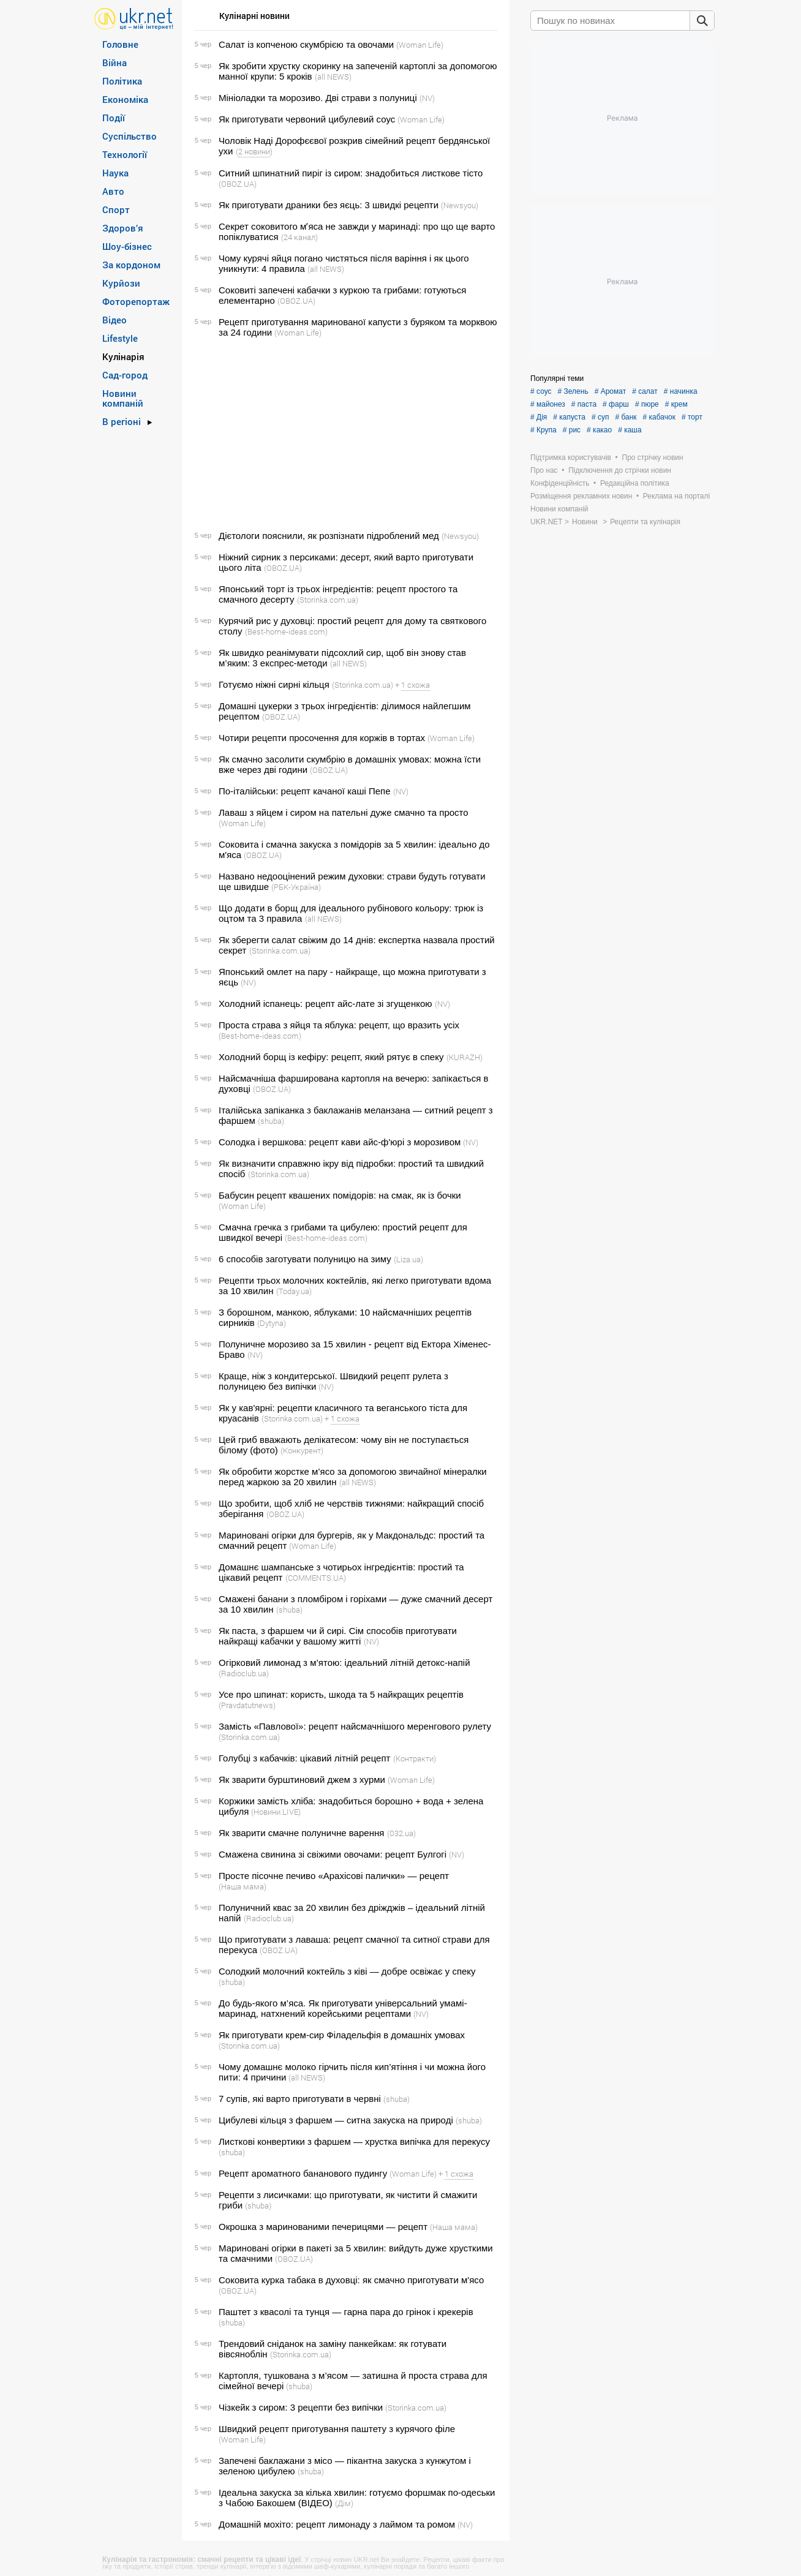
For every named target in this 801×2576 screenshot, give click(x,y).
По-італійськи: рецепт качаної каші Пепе (305, 791)
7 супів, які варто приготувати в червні (300, 2098)
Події (113, 117)
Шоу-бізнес (127, 246)
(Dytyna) (271, 1322)
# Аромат (610, 391)
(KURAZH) (464, 1057)
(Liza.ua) (408, 1259)
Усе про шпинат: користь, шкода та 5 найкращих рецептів (341, 1694)
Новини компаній (122, 398)
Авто (113, 191)
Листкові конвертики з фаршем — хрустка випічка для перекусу (354, 2141)
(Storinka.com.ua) (327, 599)
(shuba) (271, 1120)
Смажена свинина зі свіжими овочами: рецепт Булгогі (332, 1854)
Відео (114, 320)
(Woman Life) (419, 44)
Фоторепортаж (136, 301)
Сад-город (125, 375)
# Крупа (543, 430)
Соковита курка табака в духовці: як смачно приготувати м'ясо (351, 2280)
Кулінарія (123, 356)
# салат (645, 391)
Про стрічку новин (652, 457)
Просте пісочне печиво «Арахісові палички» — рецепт (334, 1875)
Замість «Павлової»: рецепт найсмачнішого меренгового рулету (355, 1726)
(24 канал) (299, 237)
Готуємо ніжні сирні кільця (274, 684)
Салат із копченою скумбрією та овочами (306, 44)
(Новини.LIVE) (276, 1811)
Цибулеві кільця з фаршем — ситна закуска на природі (336, 2120)
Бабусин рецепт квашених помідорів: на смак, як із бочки (340, 1195)
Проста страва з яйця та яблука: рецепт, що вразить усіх (339, 1025)
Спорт (116, 209)
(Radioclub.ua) (244, 1673)
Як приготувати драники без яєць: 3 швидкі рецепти (328, 205)
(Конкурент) (301, 1450)
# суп (600, 417)
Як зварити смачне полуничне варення (301, 1833)
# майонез (547, 404)
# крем (676, 404)
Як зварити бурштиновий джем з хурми (302, 1779)
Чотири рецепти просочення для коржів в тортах (322, 738)
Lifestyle (120, 338)
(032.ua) (401, 1833)
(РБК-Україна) (296, 886)
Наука (115, 173)
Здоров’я (122, 228)
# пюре (647, 404)
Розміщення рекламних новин (581, 496)
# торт (692, 417)
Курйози (121, 283)
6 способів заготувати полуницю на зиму (305, 1259)
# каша (630, 430)
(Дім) (344, 2503)
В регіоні (121, 421)
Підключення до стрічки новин (619, 470)
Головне (120, 44)
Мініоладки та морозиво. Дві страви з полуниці (318, 97)
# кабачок (659, 417)
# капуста (569, 417)
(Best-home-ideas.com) (286, 631)
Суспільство (129, 136)
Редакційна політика (634, 483)
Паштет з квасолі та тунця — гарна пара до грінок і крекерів (346, 2312)
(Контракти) (414, 1758)
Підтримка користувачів (570, 457)
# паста (583, 404)
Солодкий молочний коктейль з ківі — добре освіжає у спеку (347, 1971)
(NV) (427, 98)
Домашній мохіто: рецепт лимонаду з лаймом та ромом (337, 2524)
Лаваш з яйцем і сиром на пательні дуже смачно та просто (343, 812)
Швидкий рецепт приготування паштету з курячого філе (337, 2428)
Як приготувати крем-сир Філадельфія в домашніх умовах (342, 2035)
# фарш (616, 404)
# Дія (538, 417)
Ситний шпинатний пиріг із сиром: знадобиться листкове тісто (351, 173)
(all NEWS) (333, 76)
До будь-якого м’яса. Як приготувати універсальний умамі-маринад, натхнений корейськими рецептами (343, 2008)
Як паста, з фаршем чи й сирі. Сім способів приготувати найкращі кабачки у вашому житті (338, 1635)
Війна (114, 62)
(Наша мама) (242, 1886)
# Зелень (573, 391)
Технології (124, 154)
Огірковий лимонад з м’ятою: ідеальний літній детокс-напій (344, 1662)
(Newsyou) (459, 205)
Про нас (544, 470)
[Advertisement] (343, 434)
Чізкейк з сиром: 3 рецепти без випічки (301, 2407)
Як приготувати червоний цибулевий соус (307, 119)
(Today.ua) (294, 1291)
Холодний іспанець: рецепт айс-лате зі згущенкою (325, 1003)
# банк (625, 417)
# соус (541, 391)
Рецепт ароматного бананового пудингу (303, 2173)
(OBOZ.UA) (238, 183)
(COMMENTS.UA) (315, 1577)
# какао (599, 430)
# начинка (681, 391)
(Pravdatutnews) (247, 1705)
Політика (122, 81)
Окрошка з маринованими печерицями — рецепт (323, 2226)
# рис (572, 430)
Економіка (125, 99)
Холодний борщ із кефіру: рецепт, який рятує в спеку (331, 1057)
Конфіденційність (559, 483)
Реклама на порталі (676, 496)
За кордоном (131, 264)
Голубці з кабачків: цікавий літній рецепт (304, 1758)
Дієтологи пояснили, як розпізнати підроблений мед (329, 535)
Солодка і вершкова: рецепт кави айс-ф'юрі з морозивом (340, 1142)
